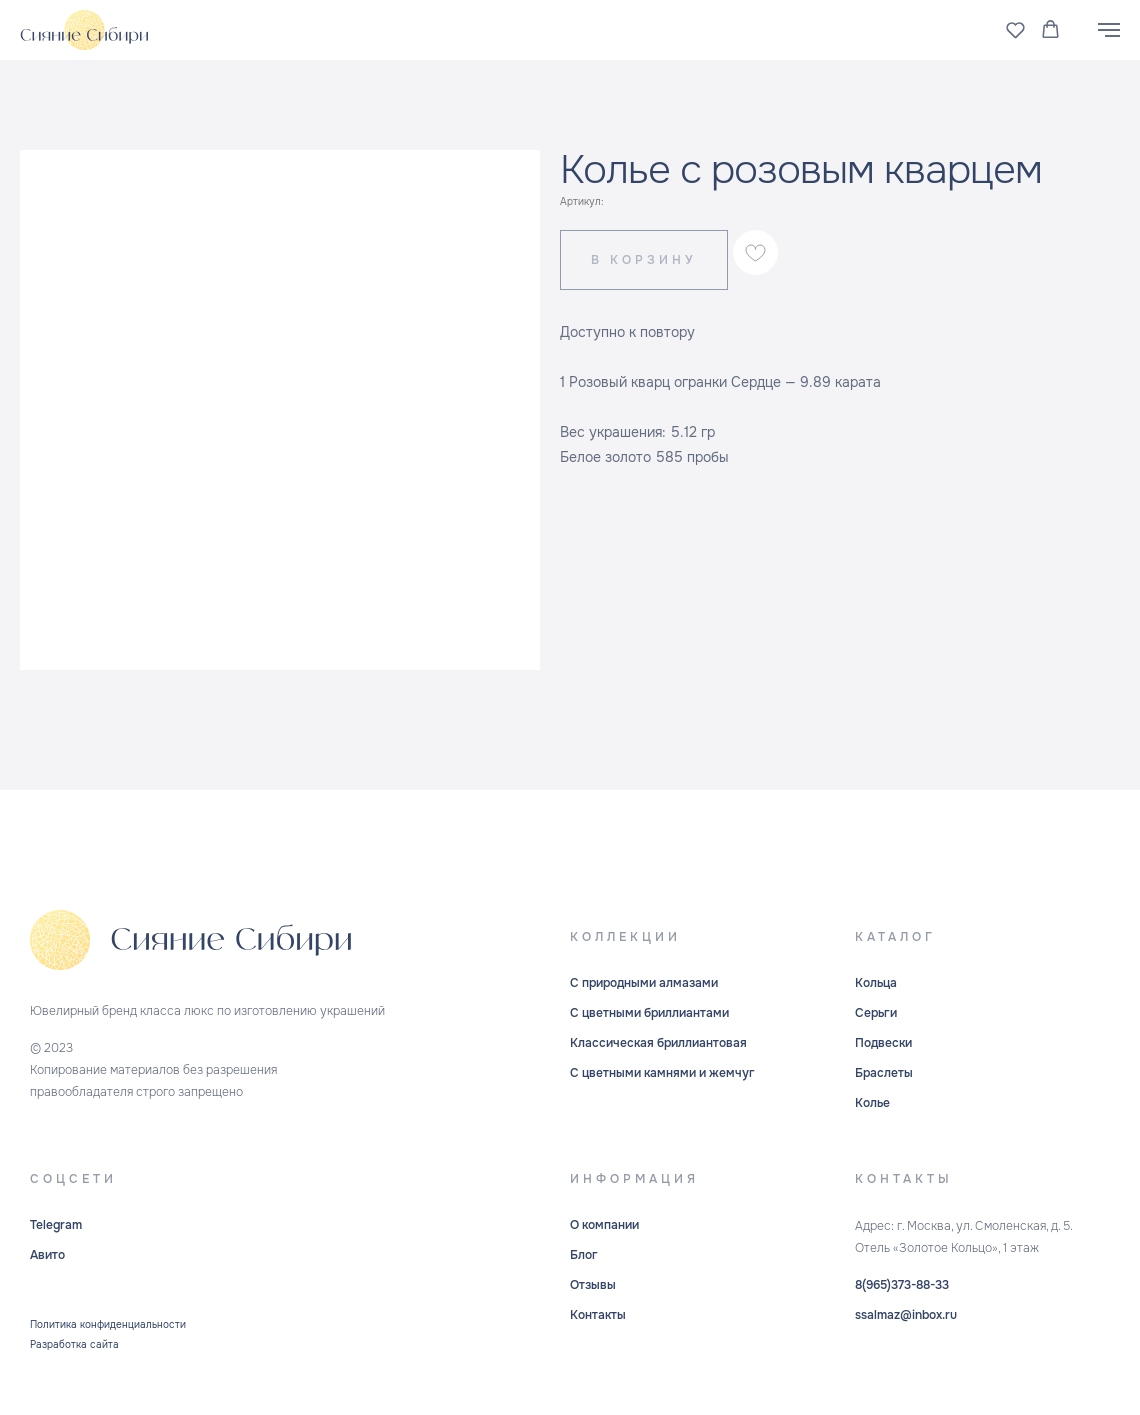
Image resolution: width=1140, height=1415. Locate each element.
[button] (1015, 29)
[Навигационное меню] (1109, 30)
